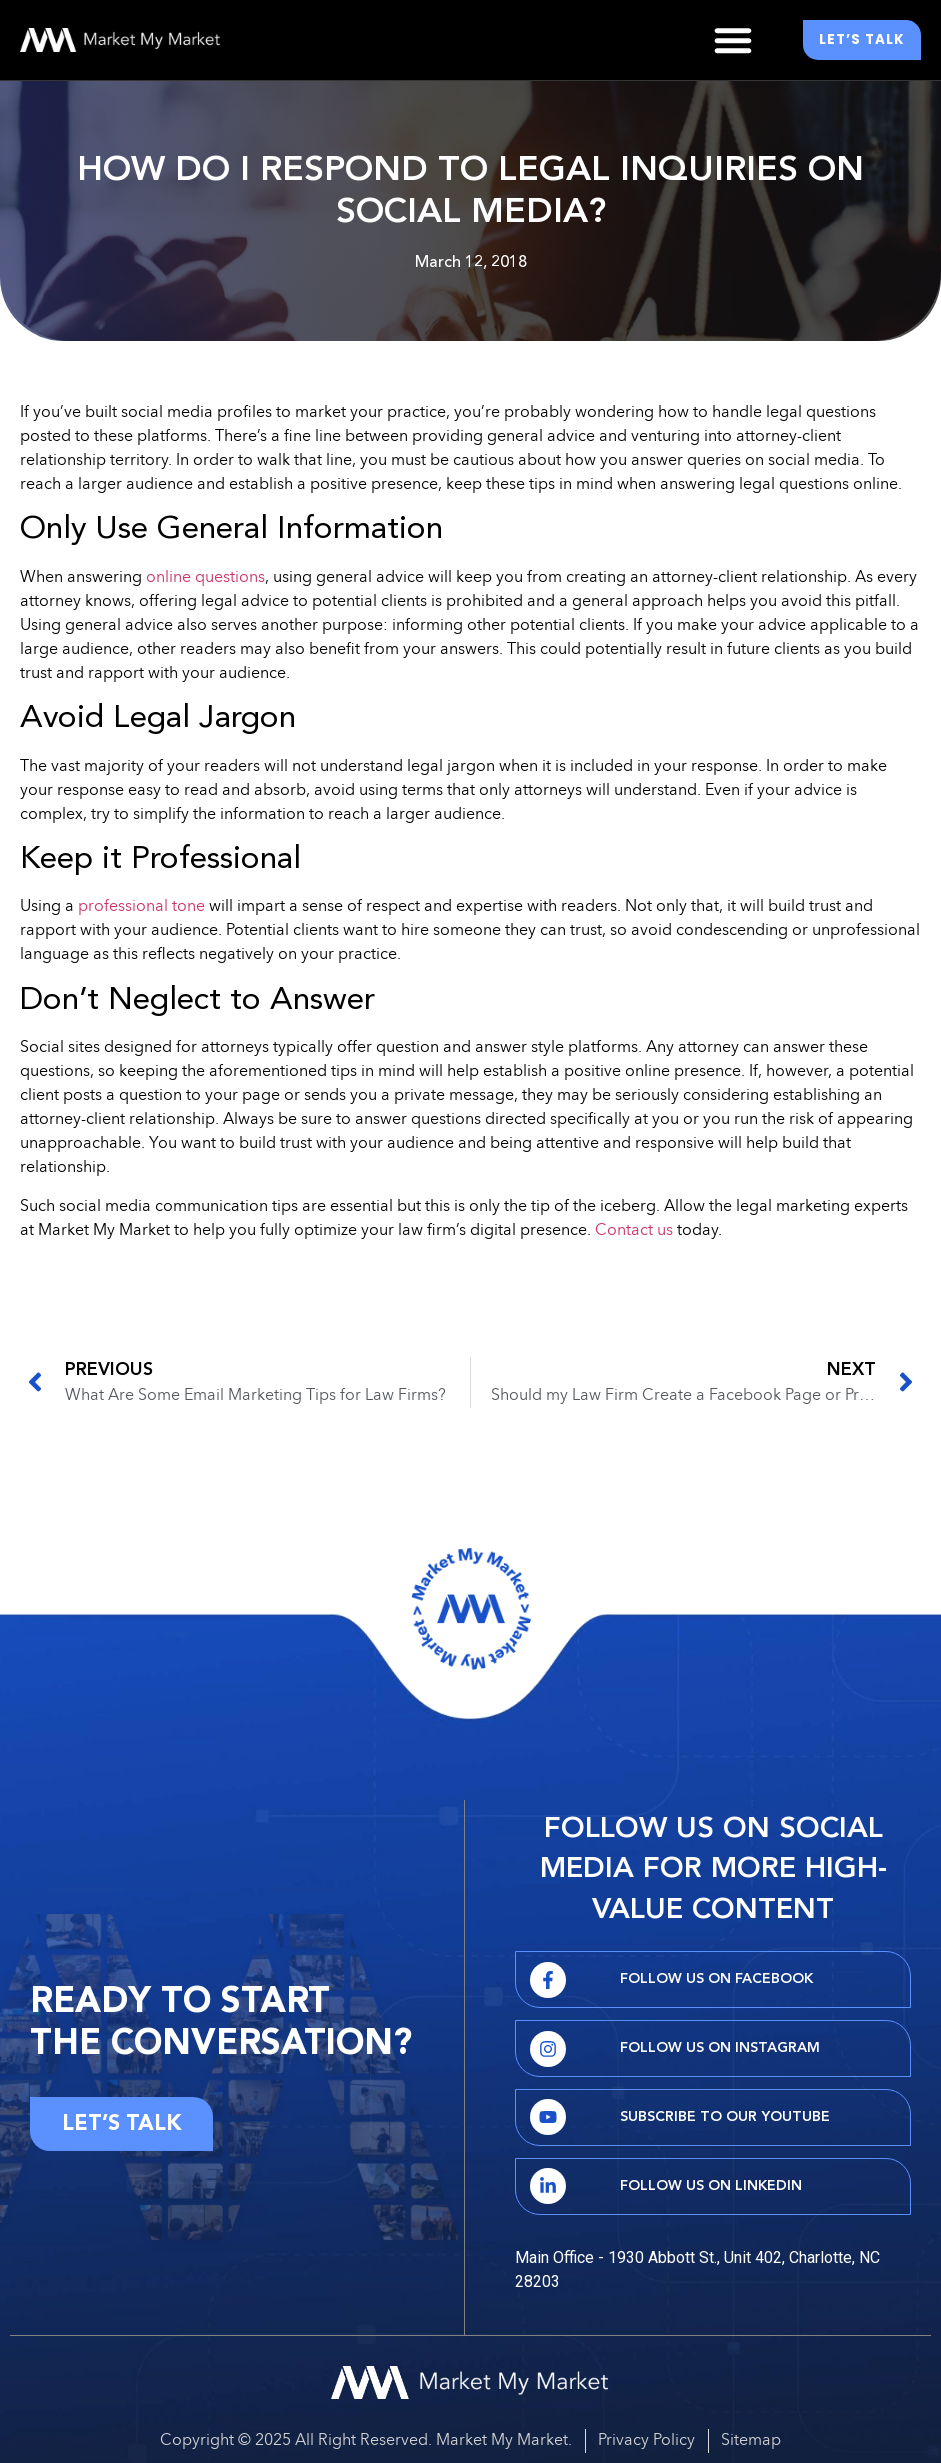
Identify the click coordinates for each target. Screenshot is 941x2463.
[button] (733, 40)
